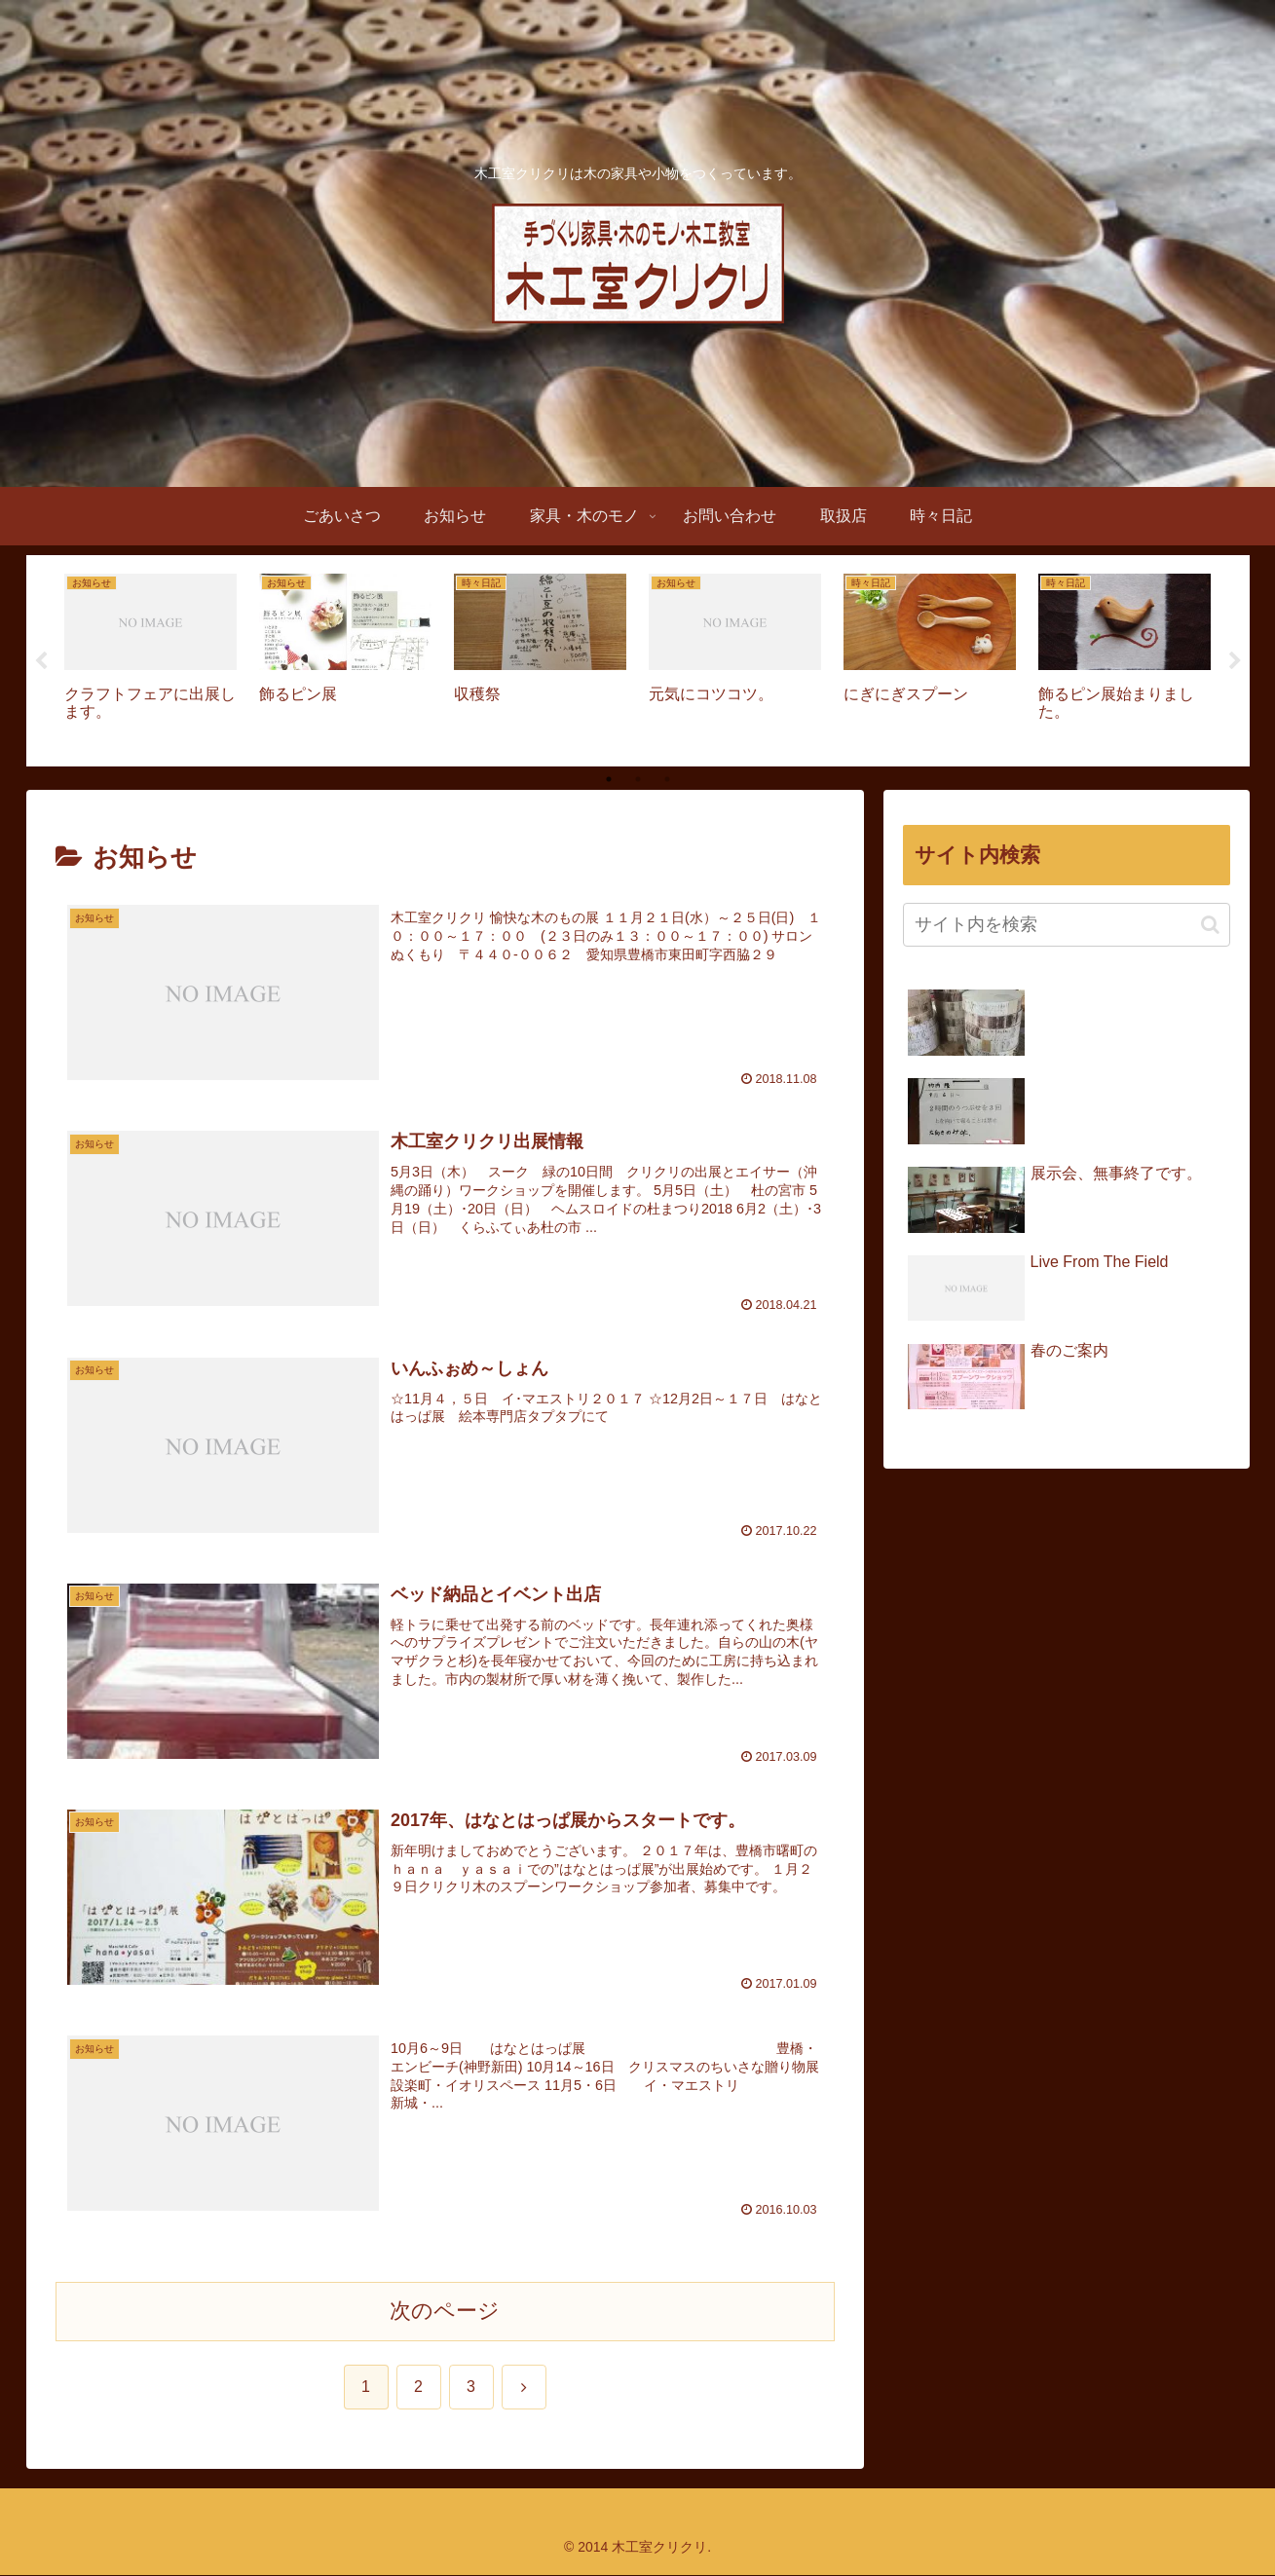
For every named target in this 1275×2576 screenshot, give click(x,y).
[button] (1210, 925)
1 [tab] (609, 780)
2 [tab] (638, 780)
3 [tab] (667, 780)
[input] (1066, 926)
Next (1235, 661)
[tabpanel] (151, 658)
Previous (41, 661)
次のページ (445, 2311)
